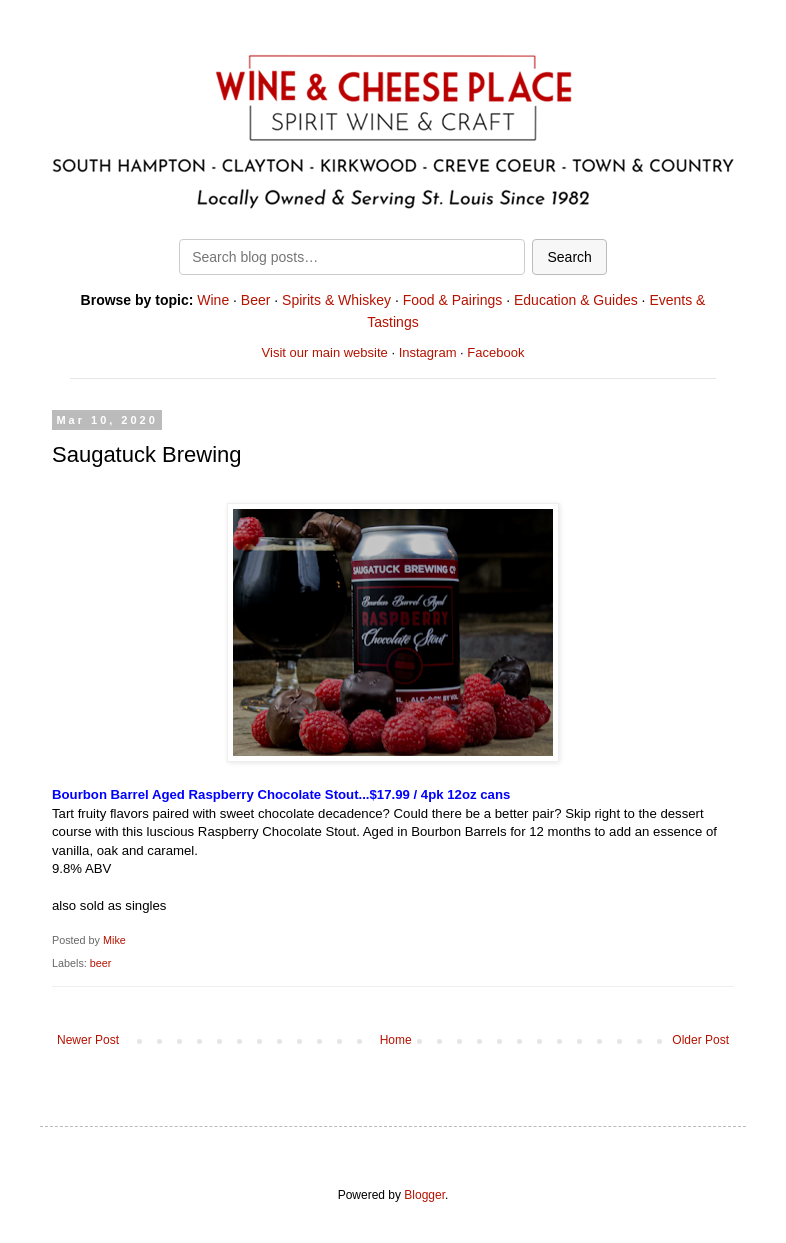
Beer (256, 300)
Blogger (424, 1195)
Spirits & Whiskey (336, 300)
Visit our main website (325, 352)
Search (569, 257)
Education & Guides (576, 300)
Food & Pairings (453, 300)
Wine (213, 300)
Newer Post (88, 1040)
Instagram (428, 352)
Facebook (495, 352)
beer (101, 963)
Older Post (700, 1040)
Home (396, 1040)
